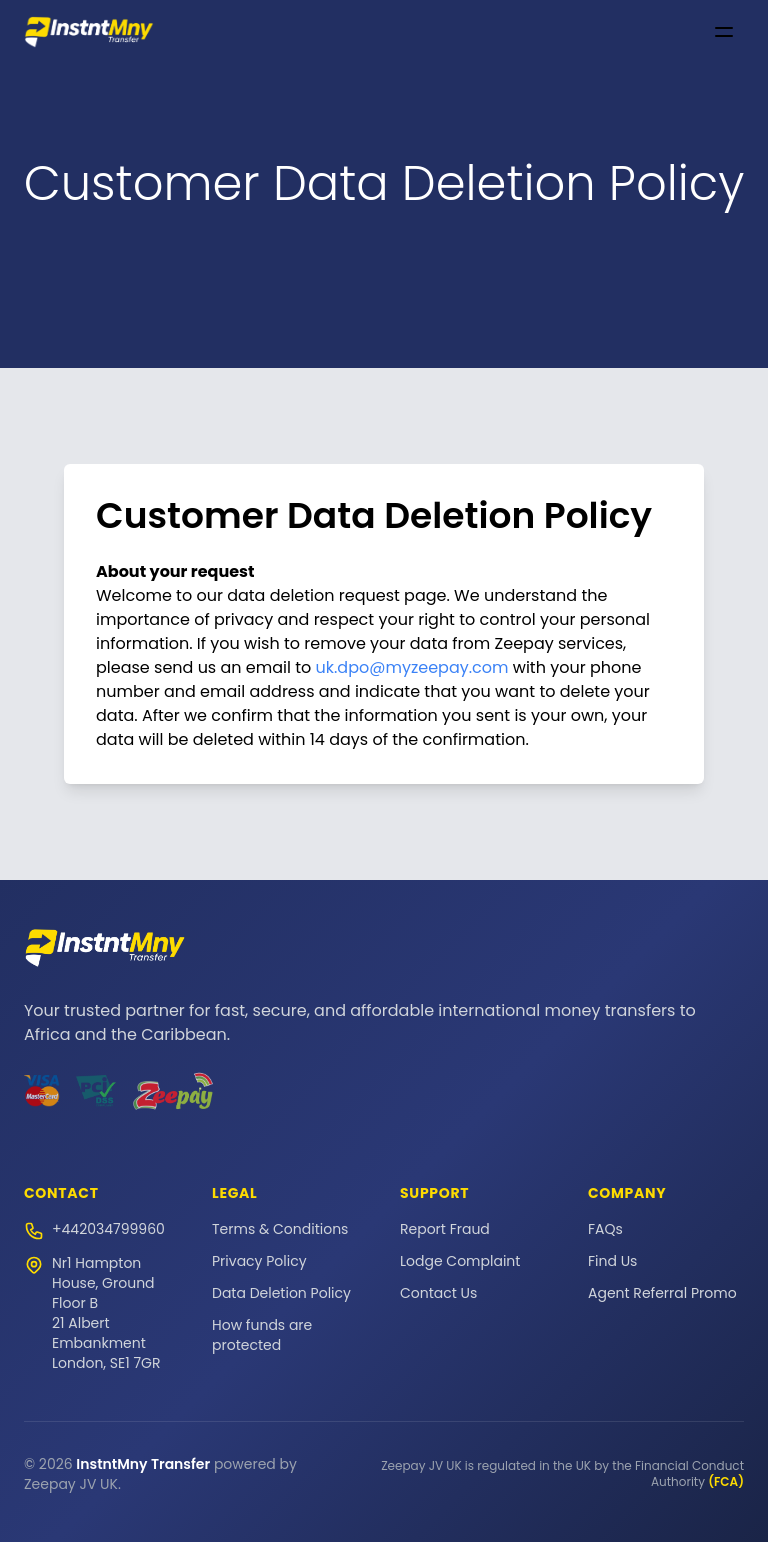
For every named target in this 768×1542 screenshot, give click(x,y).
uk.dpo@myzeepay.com (412, 667)
